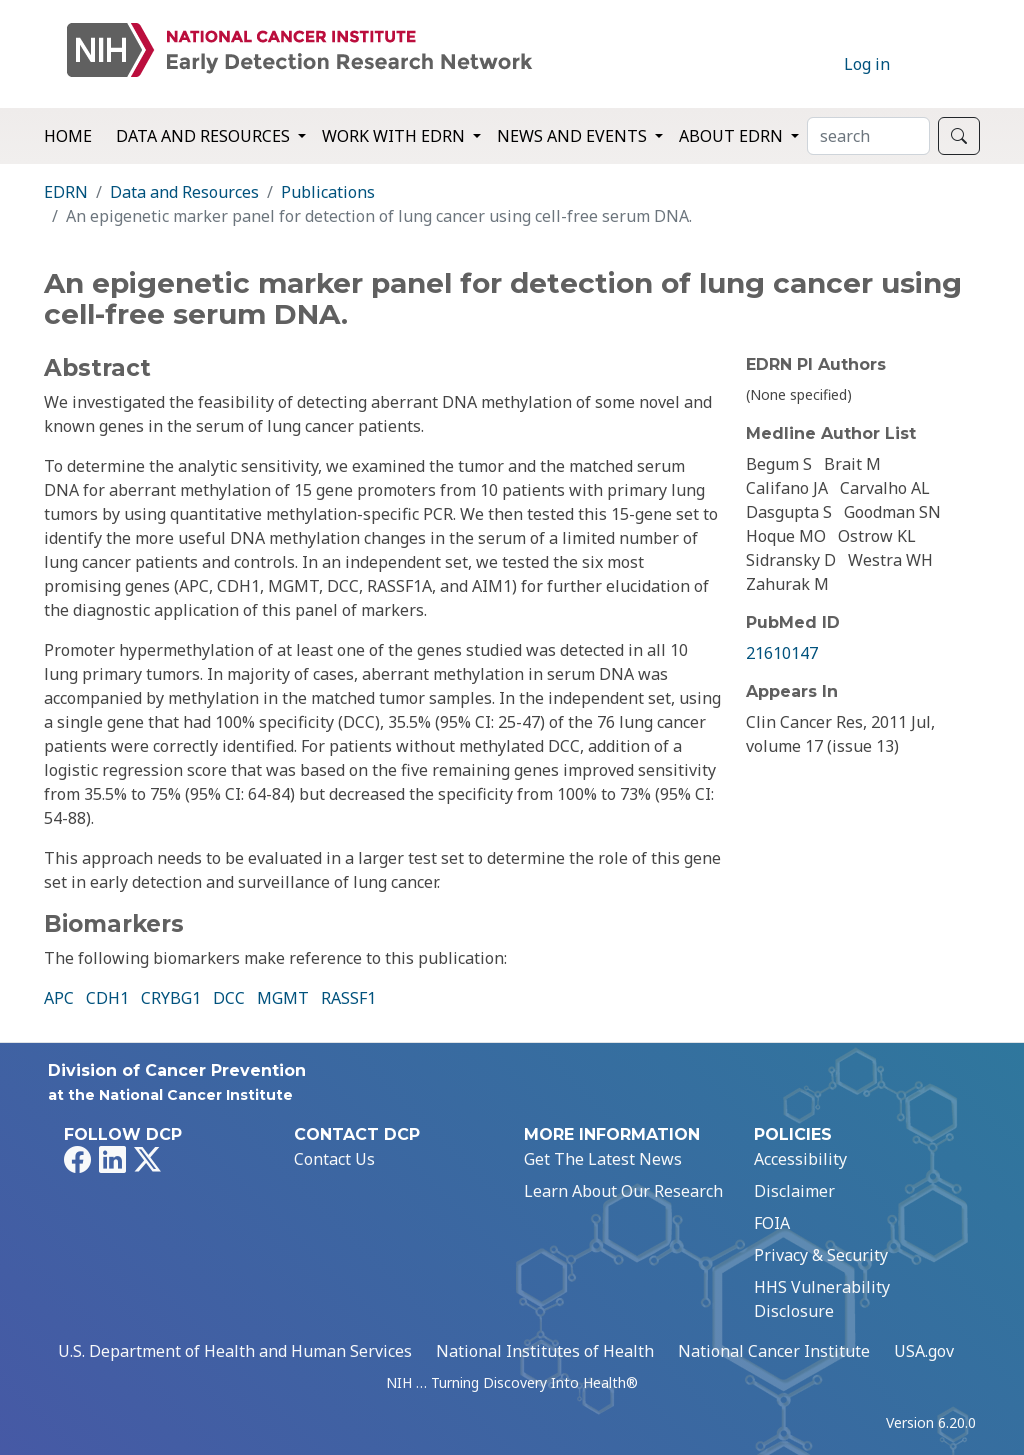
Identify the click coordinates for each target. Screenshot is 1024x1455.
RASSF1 (348, 998)
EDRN (66, 192)
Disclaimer (794, 1191)
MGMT (283, 998)
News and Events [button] (574, 136)
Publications (328, 192)
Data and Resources (184, 192)
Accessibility (800, 1159)
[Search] (868, 136)
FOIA (772, 1223)
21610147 (782, 653)
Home (68, 136)
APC (59, 998)
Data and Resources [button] (205, 136)
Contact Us (334, 1159)
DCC (229, 998)
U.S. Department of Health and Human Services (235, 1351)
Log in (867, 64)
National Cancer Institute (774, 1351)
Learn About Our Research (623, 1191)
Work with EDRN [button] (395, 136)
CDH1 (107, 998)
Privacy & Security (821, 1255)
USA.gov (924, 1351)
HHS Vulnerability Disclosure (822, 1299)
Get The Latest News (603, 1159)
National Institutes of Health (545, 1351)
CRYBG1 (171, 998)
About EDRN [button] (733, 136)
